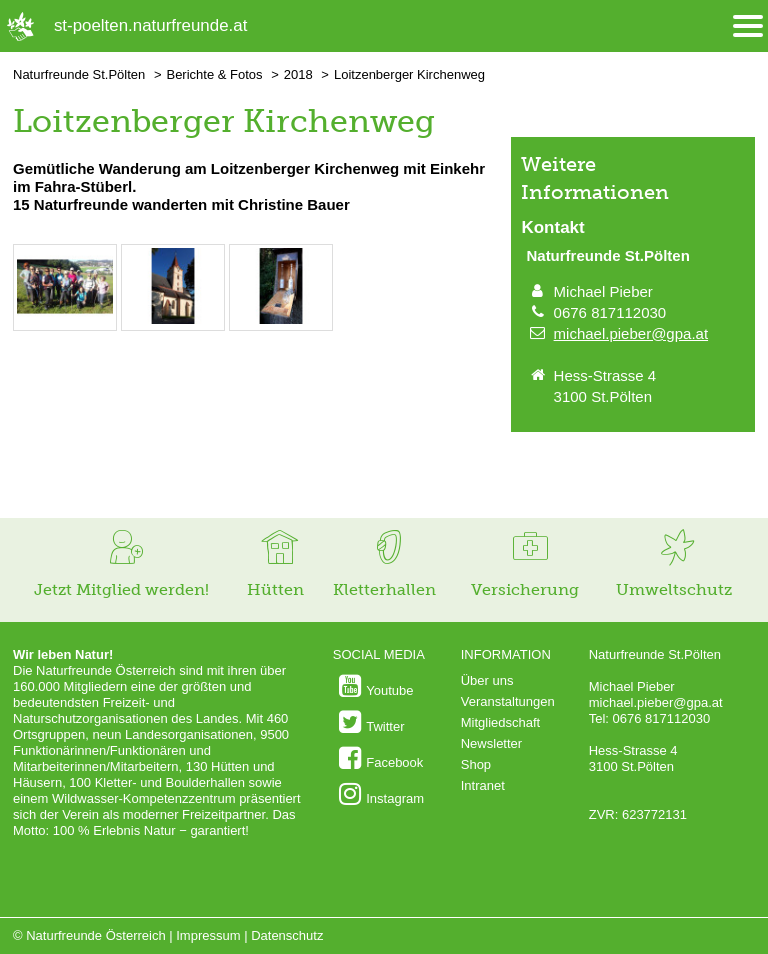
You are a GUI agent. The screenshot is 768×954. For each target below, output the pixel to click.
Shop (476, 764)
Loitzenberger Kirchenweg (409, 74)
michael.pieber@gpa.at (631, 333)
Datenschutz (287, 935)
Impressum (208, 935)
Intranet (483, 785)
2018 (298, 74)
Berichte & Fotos (214, 74)
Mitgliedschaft (500, 722)
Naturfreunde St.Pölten (79, 74)
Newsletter (491, 743)
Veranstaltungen (508, 701)
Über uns (487, 680)
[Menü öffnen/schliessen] (748, 26)
